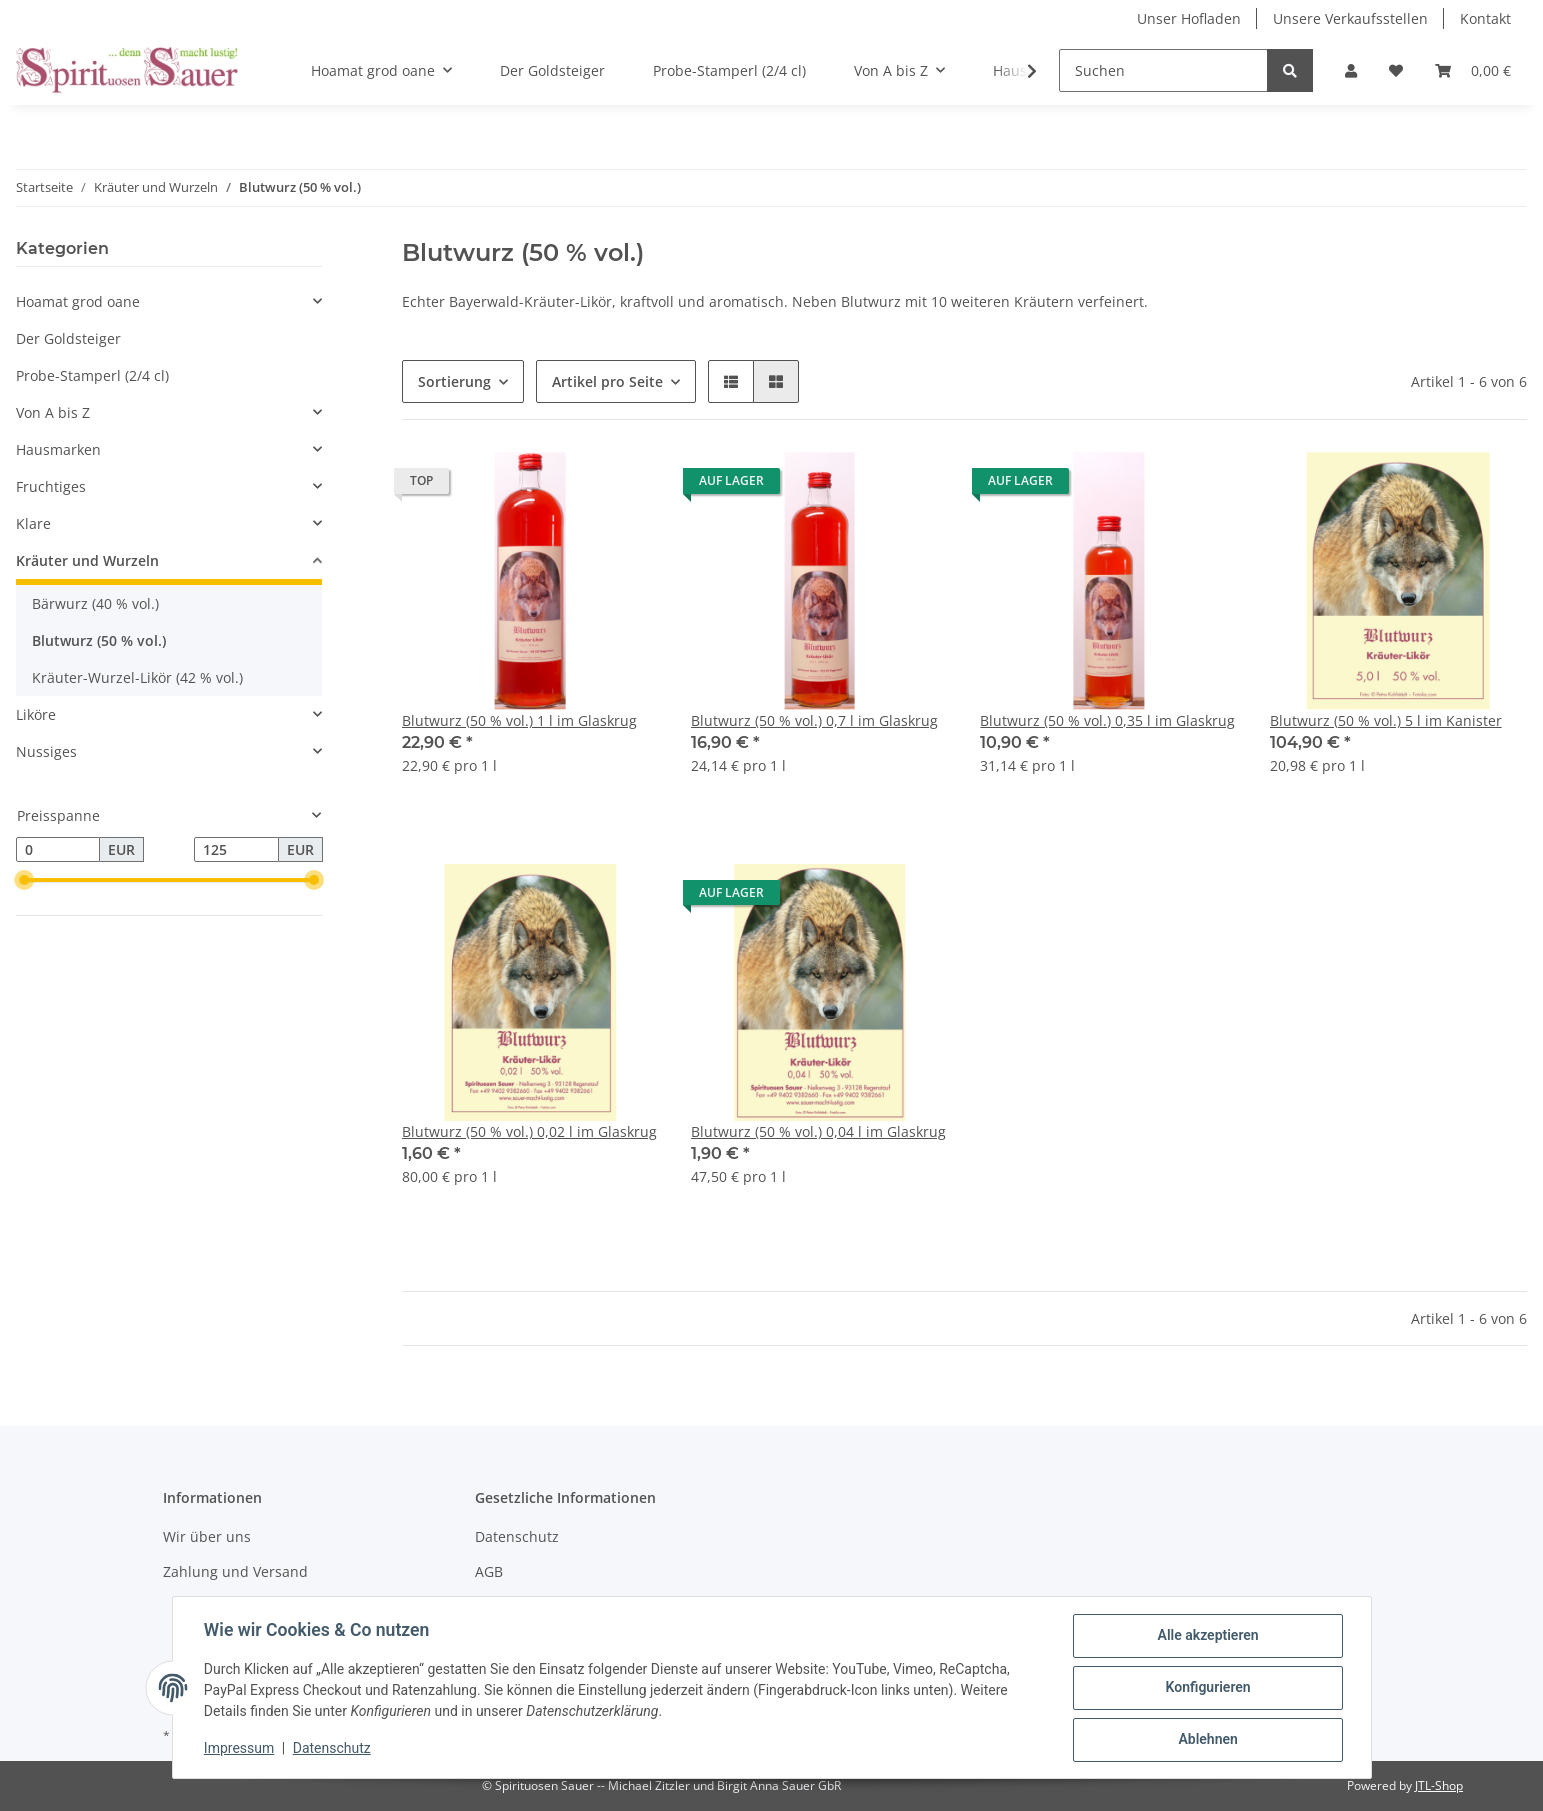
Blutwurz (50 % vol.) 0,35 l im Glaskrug (1107, 720)
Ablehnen (1207, 1740)
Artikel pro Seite (607, 381)
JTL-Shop (1439, 1785)
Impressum (240, 1749)
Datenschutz (517, 1536)
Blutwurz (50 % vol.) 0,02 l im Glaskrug (529, 1131)
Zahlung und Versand (235, 1571)
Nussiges (46, 751)
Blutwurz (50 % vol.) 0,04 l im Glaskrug (818, 1131)
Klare (33, 523)
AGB (489, 1571)
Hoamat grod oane (78, 301)
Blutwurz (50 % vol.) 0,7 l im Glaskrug (814, 720)
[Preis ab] (58, 850)
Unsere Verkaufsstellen (1350, 18)
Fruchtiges (51, 486)
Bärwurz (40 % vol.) (95, 603)
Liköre (36, 714)
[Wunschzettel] (1396, 70)
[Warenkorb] (1473, 70)
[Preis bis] (236, 850)
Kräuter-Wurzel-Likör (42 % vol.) (137, 677)
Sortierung (454, 381)
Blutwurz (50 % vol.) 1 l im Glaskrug (519, 720)
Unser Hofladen (1189, 18)
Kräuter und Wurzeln (87, 560)
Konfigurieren (1207, 1688)
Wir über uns (207, 1536)
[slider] (24, 881)
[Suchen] (1163, 70)
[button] (1351, 70)
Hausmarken (58, 449)
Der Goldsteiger (68, 338)
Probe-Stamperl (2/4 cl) (92, 375)
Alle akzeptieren (1207, 1636)
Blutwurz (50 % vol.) (99, 640)
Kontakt (1485, 18)
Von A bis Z (53, 412)
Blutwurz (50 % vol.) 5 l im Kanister (1386, 720)
